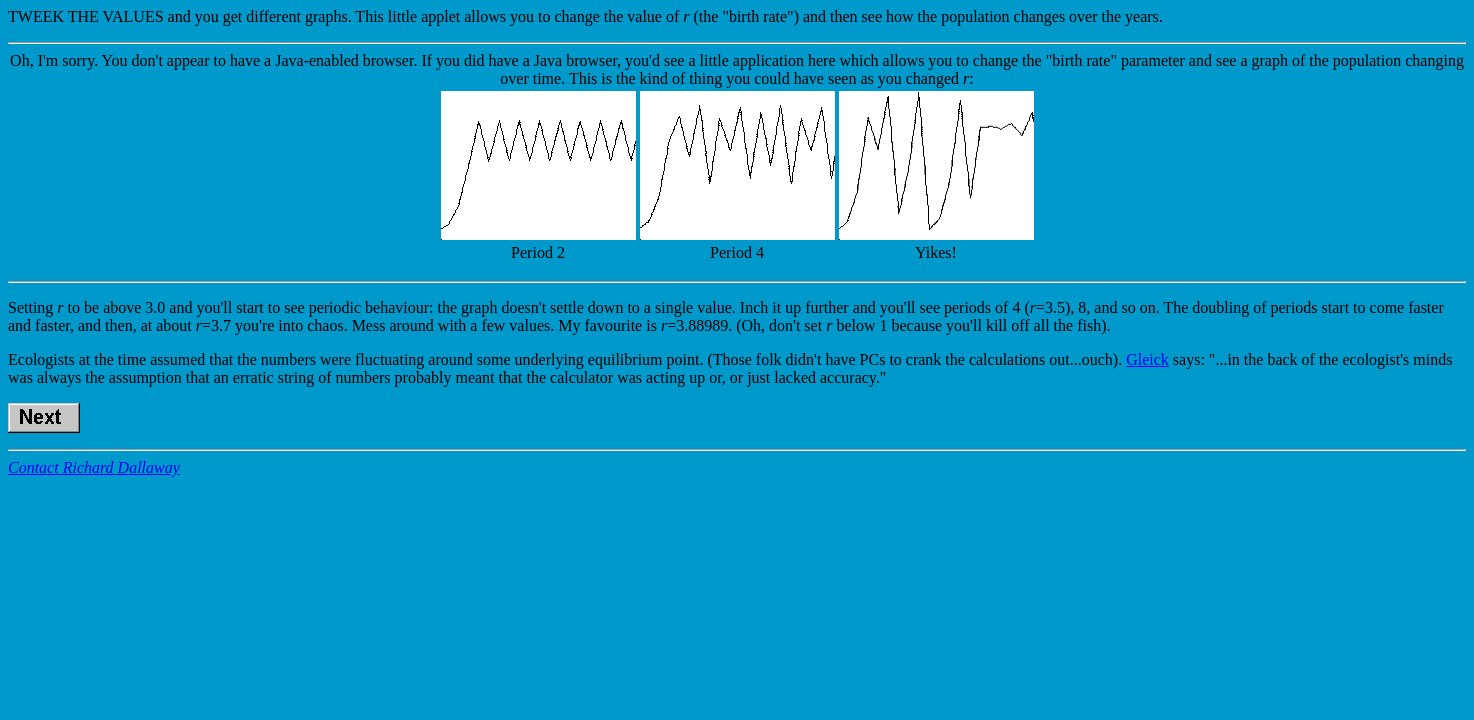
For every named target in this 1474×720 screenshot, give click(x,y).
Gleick (1147, 359)
